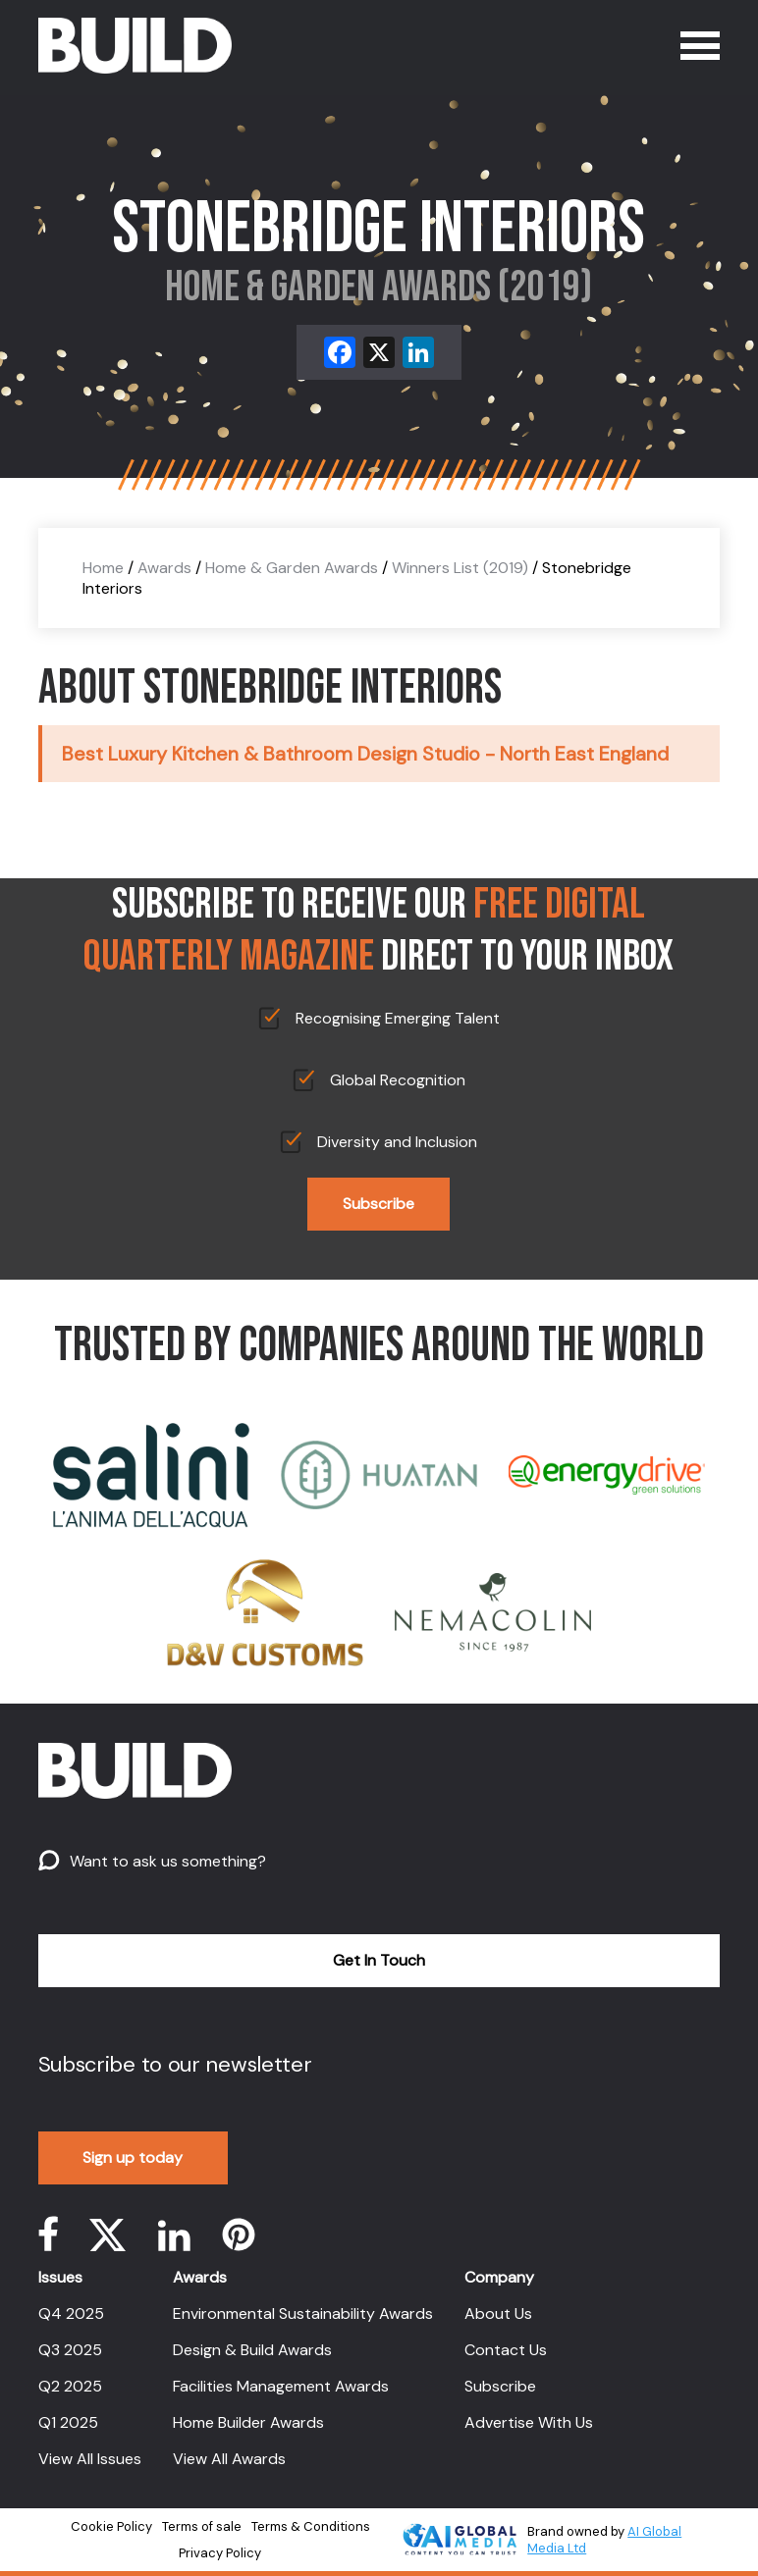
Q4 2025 (71, 2313)
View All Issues (89, 2458)
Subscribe (378, 1203)
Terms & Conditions (310, 2526)
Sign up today (132, 2157)
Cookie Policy (111, 2526)
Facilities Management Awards (281, 2386)
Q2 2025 (70, 2386)
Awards (164, 567)
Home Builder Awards (248, 2422)
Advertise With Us (528, 2422)
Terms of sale (202, 2526)
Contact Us (505, 2349)
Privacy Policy (220, 2553)
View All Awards (229, 2458)
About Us (498, 2313)
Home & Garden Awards (291, 567)
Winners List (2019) (460, 567)
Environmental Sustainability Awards (303, 2313)
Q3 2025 (70, 2349)
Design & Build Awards (252, 2349)
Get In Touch (379, 1960)
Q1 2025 (68, 2422)
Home (103, 567)
